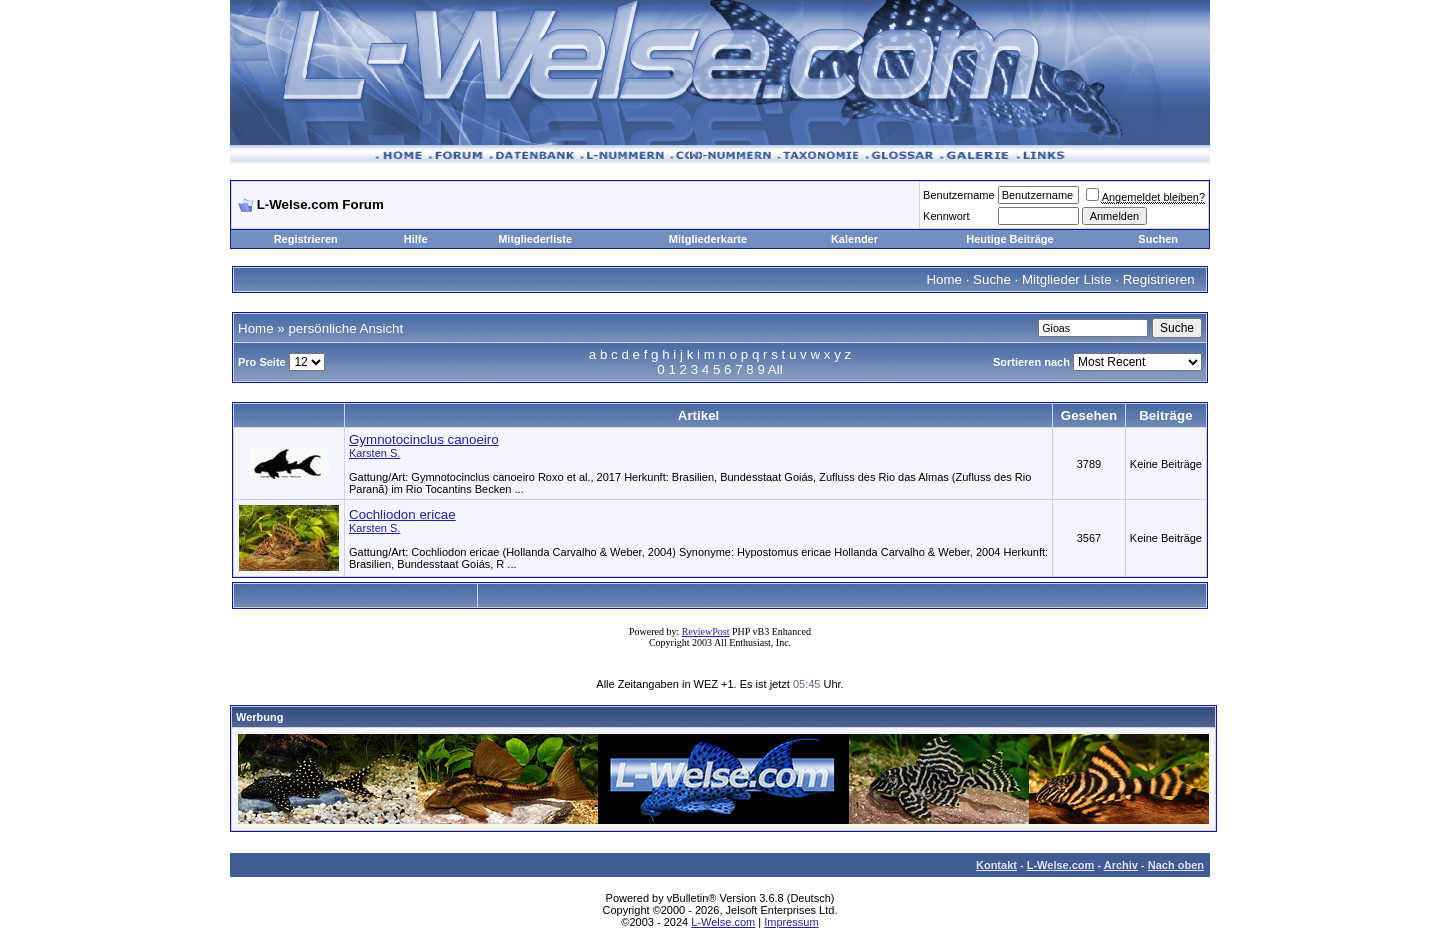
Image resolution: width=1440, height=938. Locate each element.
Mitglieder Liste (1067, 279)
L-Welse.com (1061, 865)
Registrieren (306, 239)
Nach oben (1176, 865)
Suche (992, 279)
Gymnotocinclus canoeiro (424, 439)
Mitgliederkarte (708, 239)
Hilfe (416, 239)
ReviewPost (706, 631)
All (775, 369)
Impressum (791, 922)
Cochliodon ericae (402, 514)
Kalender (854, 239)
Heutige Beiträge (1009, 239)
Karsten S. (374, 453)
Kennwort (946, 216)
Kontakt (996, 865)
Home (944, 279)
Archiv (1121, 865)
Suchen (1158, 239)
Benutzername (959, 195)
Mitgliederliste (535, 239)
